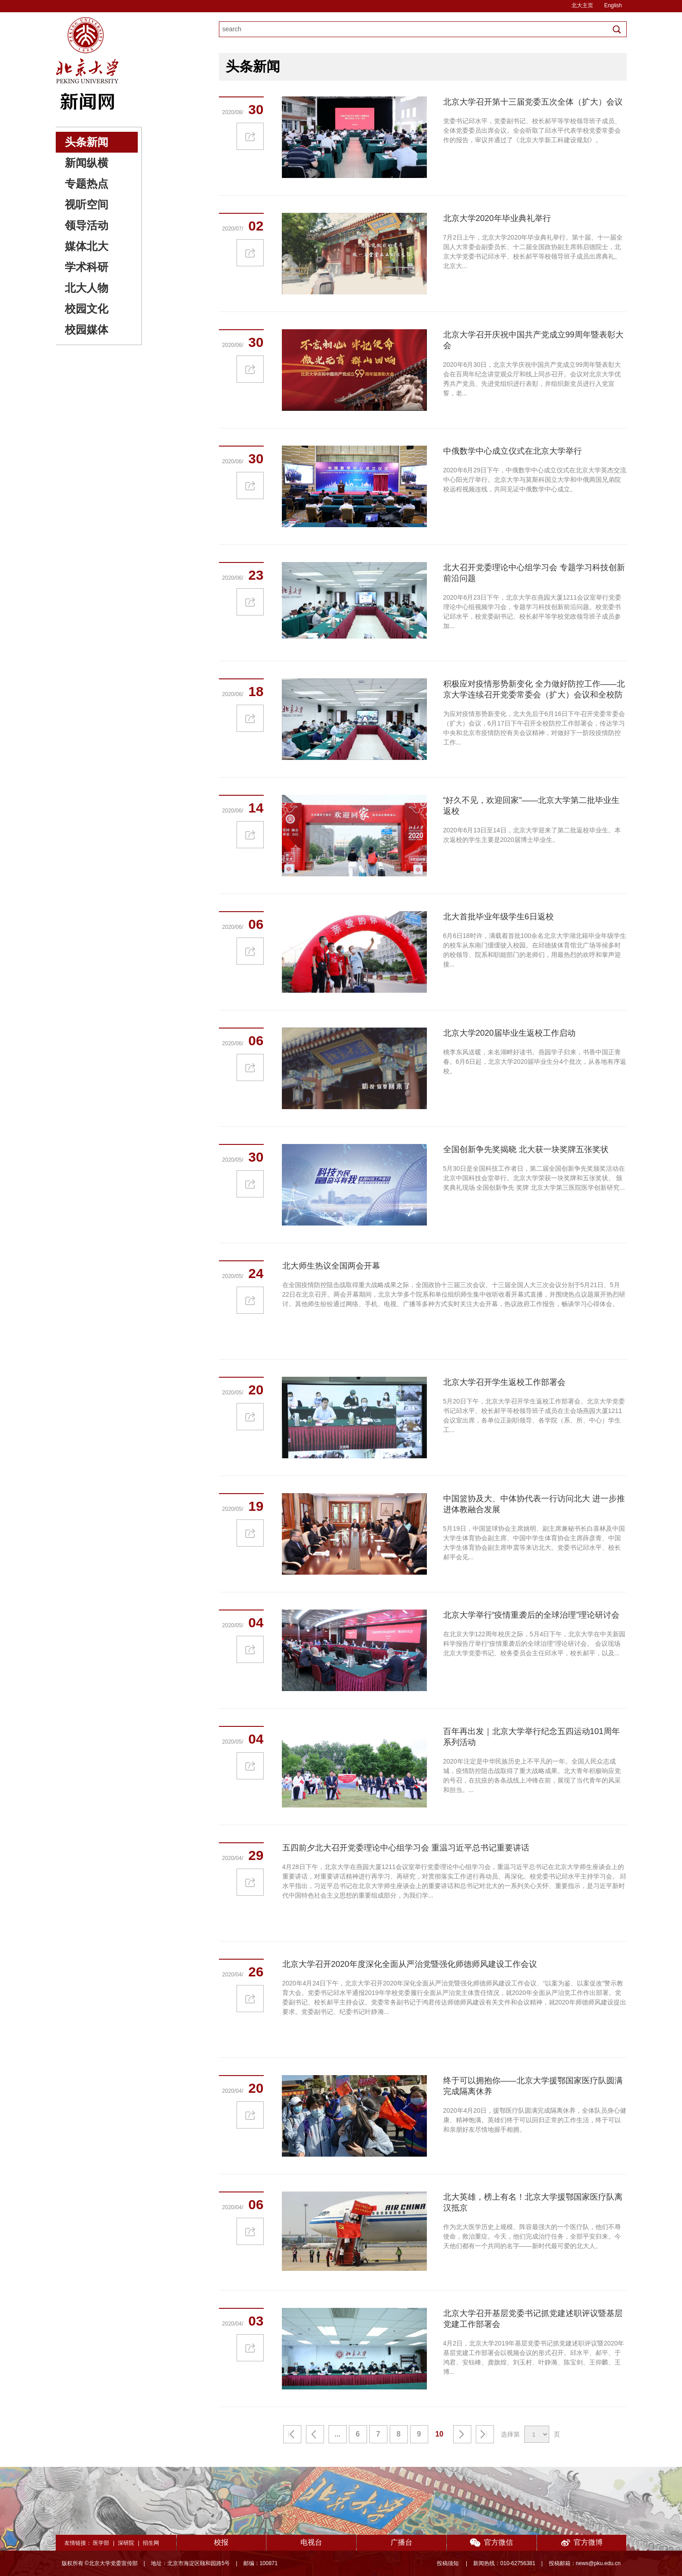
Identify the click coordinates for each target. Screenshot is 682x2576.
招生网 (151, 2543)
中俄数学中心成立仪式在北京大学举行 (512, 451)
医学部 (101, 2543)
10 (439, 2434)
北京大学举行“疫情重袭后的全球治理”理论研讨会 (531, 1615)
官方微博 (582, 2542)
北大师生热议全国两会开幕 (331, 1265)
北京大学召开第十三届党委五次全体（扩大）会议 (533, 101)
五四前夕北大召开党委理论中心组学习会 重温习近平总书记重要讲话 (405, 1847)
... (337, 2434)
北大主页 (582, 5)
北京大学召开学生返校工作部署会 (504, 1382)
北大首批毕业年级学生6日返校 (498, 916)
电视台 (311, 2542)
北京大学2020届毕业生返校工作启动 (509, 1033)
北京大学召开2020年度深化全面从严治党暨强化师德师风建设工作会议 (409, 1964)
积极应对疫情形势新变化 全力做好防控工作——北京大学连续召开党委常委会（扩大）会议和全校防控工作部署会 (534, 694)
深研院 (126, 2543)
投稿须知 (448, 2563)
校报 (221, 2542)
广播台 (401, 2542)
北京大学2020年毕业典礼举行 (497, 218)
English (613, 5)
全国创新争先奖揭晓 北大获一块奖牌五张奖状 (526, 1149)
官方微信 (491, 2542)
